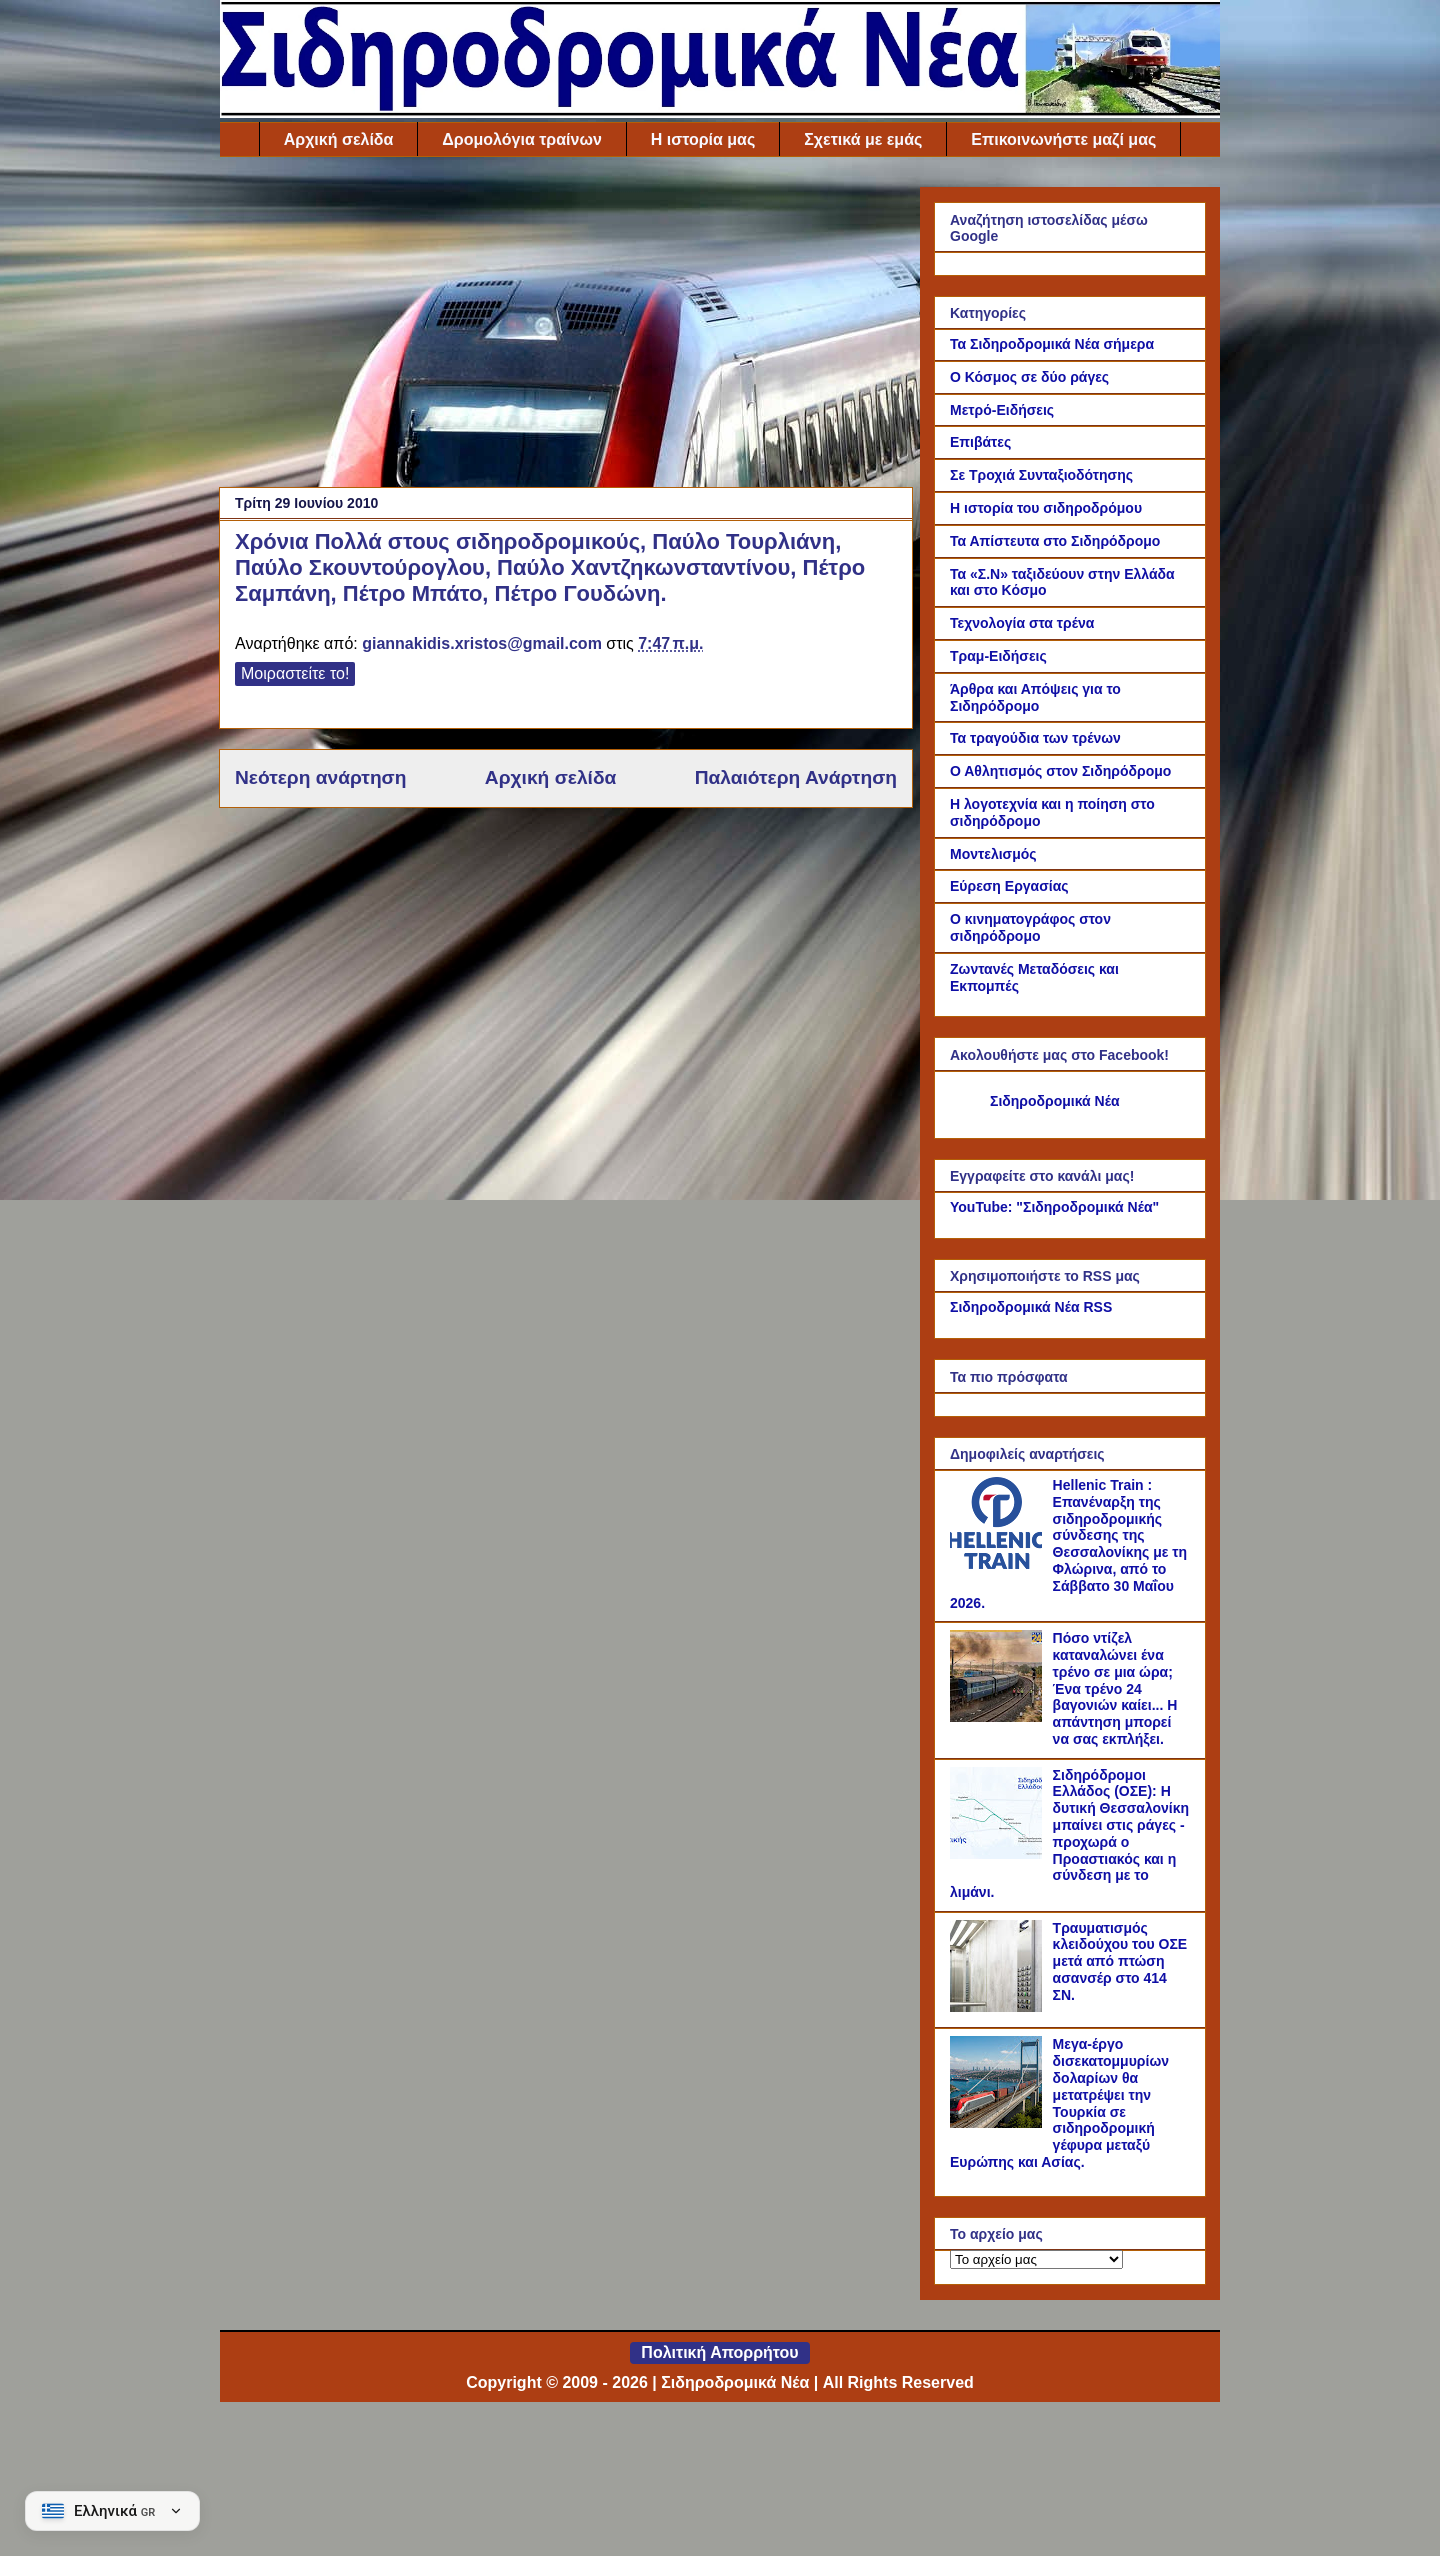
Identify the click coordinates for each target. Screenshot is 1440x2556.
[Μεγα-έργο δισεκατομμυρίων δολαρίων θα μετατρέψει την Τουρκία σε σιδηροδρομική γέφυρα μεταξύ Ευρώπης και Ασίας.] (999, 2123)
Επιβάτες (980, 442)
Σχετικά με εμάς (863, 139)
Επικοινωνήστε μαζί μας (1063, 139)
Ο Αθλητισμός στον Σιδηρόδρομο (1060, 771)
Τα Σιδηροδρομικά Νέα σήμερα (1052, 344)
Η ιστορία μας (703, 139)
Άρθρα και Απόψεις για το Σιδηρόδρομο (1035, 697)
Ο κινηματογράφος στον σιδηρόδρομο (1030, 927)
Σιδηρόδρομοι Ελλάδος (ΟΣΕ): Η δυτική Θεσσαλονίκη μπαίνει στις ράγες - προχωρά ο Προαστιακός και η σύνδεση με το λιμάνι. (1069, 1834)
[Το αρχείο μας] (1036, 2259)
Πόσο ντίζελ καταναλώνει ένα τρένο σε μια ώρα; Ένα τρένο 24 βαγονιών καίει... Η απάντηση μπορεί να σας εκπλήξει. (1115, 1688)
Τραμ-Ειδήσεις (998, 656)
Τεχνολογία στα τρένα (1022, 623)
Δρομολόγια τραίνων (521, 139)
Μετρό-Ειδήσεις (1002, 410)
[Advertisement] (566, 327)
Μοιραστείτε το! (295, 673)
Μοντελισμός (993, 854)
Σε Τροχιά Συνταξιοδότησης (1041, 475)
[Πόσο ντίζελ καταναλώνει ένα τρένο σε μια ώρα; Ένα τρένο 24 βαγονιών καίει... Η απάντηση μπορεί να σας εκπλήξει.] (999, 1717)
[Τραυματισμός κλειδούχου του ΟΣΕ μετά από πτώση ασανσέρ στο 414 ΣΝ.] (999, 2007)
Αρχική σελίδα (339, 139)
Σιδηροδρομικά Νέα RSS (1031, 1307)
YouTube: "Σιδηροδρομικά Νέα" (1054, 1207)
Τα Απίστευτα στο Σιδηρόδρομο (1055, 541)
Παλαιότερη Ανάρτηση (796, 777)
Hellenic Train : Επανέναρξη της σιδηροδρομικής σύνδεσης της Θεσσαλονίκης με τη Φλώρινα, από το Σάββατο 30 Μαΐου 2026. (1068, 1544)
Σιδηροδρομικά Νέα (1055, 1101)
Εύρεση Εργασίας (1009, 886)
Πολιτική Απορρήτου (719, 2352)
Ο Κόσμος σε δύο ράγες (1029, 377)
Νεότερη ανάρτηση (320, 777)
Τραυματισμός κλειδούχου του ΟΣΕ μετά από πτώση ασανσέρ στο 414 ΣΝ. (1120, 1961)
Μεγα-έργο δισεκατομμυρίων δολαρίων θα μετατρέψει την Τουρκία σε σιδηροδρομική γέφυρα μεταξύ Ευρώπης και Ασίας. (1059, 2103)
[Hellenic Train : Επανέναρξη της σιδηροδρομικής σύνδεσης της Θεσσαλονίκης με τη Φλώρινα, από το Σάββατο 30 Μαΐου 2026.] (999, 1564)
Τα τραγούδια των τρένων (1035, 738)
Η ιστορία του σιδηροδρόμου (1046, 508)
